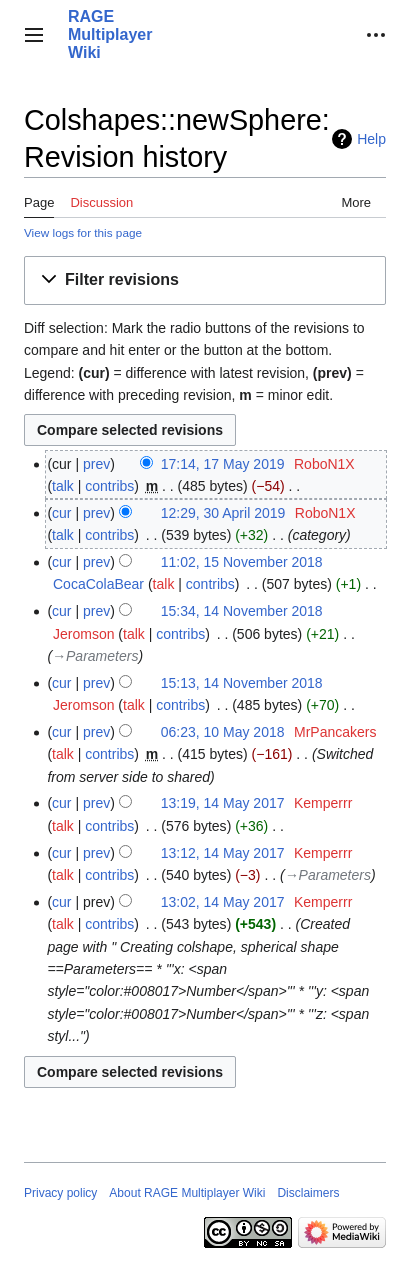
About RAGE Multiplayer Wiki (187, 1193)
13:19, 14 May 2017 (223, 803)
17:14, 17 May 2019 (223, 464)
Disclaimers (308, 1193)
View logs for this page (83, 232)
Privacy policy (60, 1193)
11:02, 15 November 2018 (242, 562)
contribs (109, 486)
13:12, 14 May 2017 (223, 853)
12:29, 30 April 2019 (223, 513)
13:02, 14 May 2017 (223, 902)
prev (96, 464)
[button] (34, 35)
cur (61, 513)
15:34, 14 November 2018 (242, 611)
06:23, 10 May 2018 (223, 732)
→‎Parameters (95, 656)
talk (63, 486)
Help (371, 139)
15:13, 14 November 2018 (242, 683)
